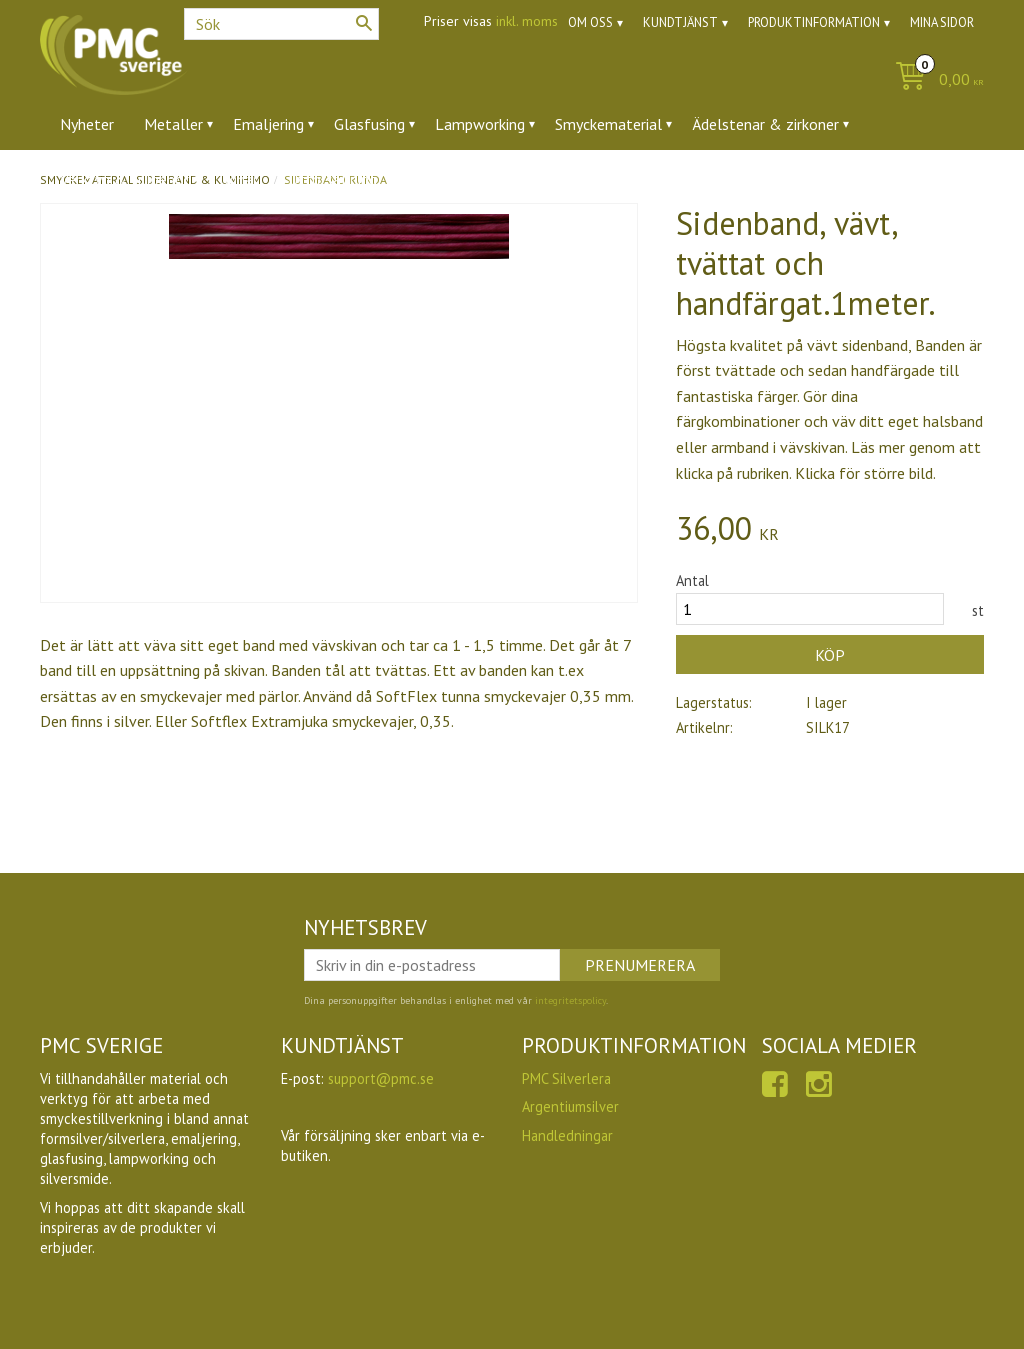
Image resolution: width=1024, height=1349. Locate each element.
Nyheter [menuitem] (87, 124)
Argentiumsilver (570, 1106)
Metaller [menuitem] (173, 124)
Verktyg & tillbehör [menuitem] (124, 179)
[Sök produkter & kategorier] (281, 24)
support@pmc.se (381, 1078)
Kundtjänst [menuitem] (680, 22)
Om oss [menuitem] (590, 22)
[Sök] (364, 23)
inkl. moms (527, 21)
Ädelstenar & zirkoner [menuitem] (765, 124)
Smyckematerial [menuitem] (608, 124)
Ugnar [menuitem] (238, 179)
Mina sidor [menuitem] (942, 22)
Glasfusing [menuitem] (369, 124)
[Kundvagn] (934, 80)
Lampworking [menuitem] (480, 124)
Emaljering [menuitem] (268, 124)
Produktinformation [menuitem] (814, 22)
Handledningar (567, 1135)
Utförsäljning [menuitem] (332, 179)
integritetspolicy (570, 1000)
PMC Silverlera (566, 1078)
